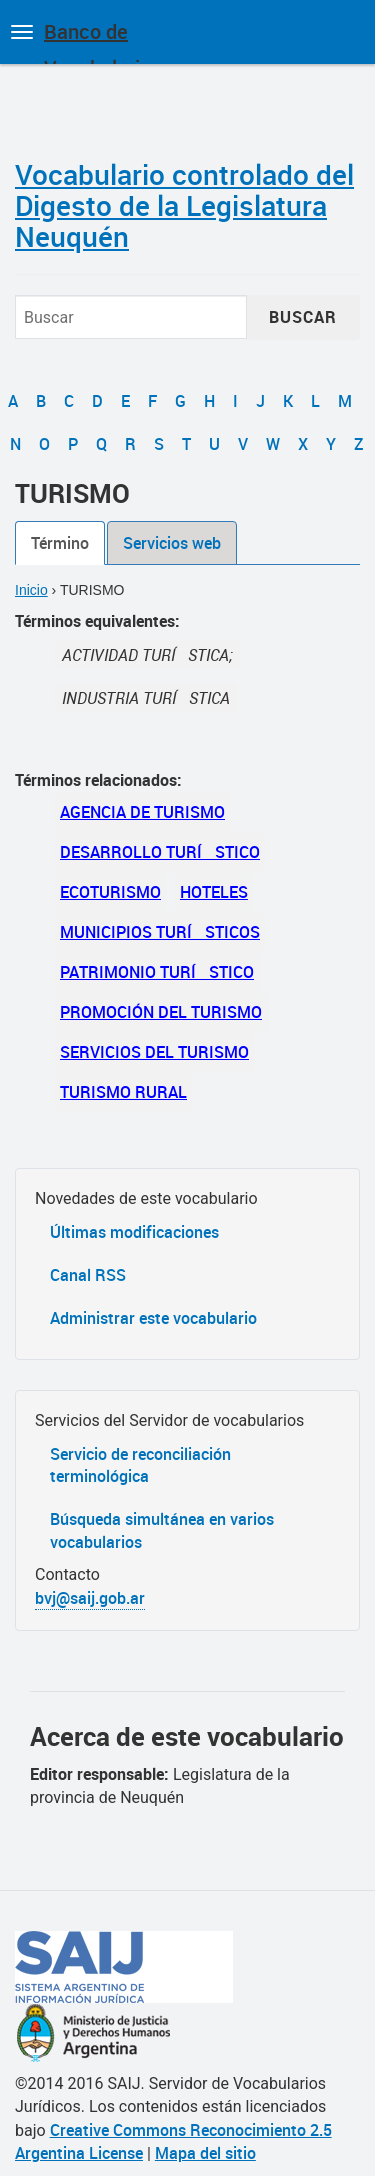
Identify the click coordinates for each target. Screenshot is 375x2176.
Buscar (303, 317)
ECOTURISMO (110, 892)
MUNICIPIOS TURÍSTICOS (160, 932)
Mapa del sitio (205, 2153)
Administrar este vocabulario (153, 1318)
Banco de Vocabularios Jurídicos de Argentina (102, 41)
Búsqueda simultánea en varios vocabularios (162, 1530)
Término (60, 543)
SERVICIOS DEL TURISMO (154, 1052)
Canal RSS (88, 1275)
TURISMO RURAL (123, 1092)
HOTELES (214, 892)
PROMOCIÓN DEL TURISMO (161, 1012)
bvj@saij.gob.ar (90, 1598)
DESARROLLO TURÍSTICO (160, 852)
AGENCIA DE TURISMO (142, 812)
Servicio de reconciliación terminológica (140, 1465)
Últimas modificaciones (134, 1232)
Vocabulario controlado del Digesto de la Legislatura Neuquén (184, 205)
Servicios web (172, 543)
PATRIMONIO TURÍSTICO (157, 972)
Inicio (31, 590)
